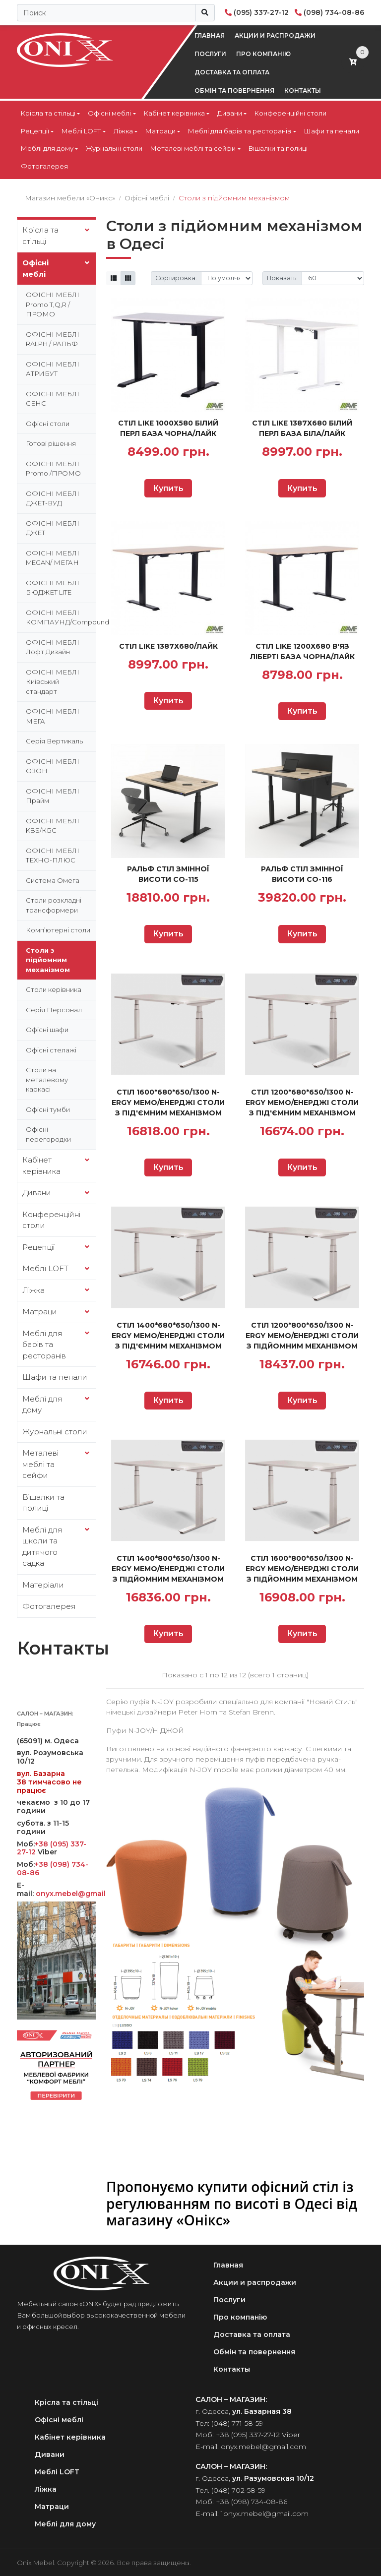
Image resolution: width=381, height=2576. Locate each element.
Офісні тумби (48, 1109)
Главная (209, 35)
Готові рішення (51, 443)
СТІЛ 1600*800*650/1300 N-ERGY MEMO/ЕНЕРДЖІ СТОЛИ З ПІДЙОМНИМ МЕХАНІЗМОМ (302, 1569)
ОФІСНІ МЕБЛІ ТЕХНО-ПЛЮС (52, 855)
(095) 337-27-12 (261, 12)
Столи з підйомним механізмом (48, 960)
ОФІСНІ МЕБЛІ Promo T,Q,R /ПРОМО (52, 304)
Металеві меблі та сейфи (193, 148)
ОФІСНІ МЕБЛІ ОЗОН (52, 766)
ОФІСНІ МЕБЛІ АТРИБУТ (52, 369)
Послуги (210, 54)
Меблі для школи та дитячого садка (42, 1546)
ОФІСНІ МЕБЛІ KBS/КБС (52, 826)
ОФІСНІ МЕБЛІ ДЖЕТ (52, 528)
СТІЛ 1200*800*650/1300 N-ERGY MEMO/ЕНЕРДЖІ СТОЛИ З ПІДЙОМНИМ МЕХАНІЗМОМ (302, 1335)
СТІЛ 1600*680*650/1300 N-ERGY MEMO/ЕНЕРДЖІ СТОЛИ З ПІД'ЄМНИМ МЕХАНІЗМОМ (168, 1102)
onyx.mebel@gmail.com (81, 1893)
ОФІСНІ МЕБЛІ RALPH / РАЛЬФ (52, 339)
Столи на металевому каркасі (47, 1079)
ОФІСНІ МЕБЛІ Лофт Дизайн (52, 647)
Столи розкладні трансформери (53, 905)
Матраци (160, 131)
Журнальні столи (114, 148)
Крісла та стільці (48, 113)
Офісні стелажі (51, 1050)
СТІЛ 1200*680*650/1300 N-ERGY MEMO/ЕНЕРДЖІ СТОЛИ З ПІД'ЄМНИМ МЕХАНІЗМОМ (302, 1102)
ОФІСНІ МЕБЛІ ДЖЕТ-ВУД (52, 498)
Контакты (302, 90)
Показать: (282, 278)
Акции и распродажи (275, 35)
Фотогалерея (44, 166)
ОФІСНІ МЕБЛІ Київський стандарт (52, 681)
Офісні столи (47, 424)
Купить (168, 488)
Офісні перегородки (48, 1134)
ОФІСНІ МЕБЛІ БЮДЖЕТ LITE (52, 588)
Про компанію (263, 54)
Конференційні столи (290, 113)
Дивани (229, 113)
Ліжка (123, 131)
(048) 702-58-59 (238, 2490)
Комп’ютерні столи (58, 930)
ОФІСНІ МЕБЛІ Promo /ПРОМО (53, 469)
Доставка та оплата (231, 72)
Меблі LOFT (81, 131)
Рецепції (35, 131)
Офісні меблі (109, 113)
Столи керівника (53, 989)
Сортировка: (176, 278)
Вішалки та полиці (278, 148)
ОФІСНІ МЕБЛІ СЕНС (52, 399)
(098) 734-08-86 (334, 12)
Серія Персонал (54, 1010)
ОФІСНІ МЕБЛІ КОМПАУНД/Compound (61, 617)
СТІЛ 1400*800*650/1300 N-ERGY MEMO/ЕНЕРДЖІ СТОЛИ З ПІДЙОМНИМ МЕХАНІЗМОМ (168, 1569)
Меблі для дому (47, 148)
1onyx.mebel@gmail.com (265, 2513)
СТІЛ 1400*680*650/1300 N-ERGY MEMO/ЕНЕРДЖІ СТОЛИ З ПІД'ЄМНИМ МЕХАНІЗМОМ (168, 1335)
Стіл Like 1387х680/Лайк (168, 646)
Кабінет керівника (174, 113)
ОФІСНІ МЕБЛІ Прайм (52, 796)
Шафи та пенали (331, 131)
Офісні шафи (47, 1030)
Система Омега (52, 880)
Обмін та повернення (234, 90)
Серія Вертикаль (54, 741)
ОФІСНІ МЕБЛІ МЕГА (52, 716)
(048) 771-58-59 (237, 2423)
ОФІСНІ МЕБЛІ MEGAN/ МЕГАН (52, 558)
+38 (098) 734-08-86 (52, 1868)
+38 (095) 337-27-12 (248, 2434)
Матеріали (43, 1585)
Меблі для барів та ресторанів (239, 131)
